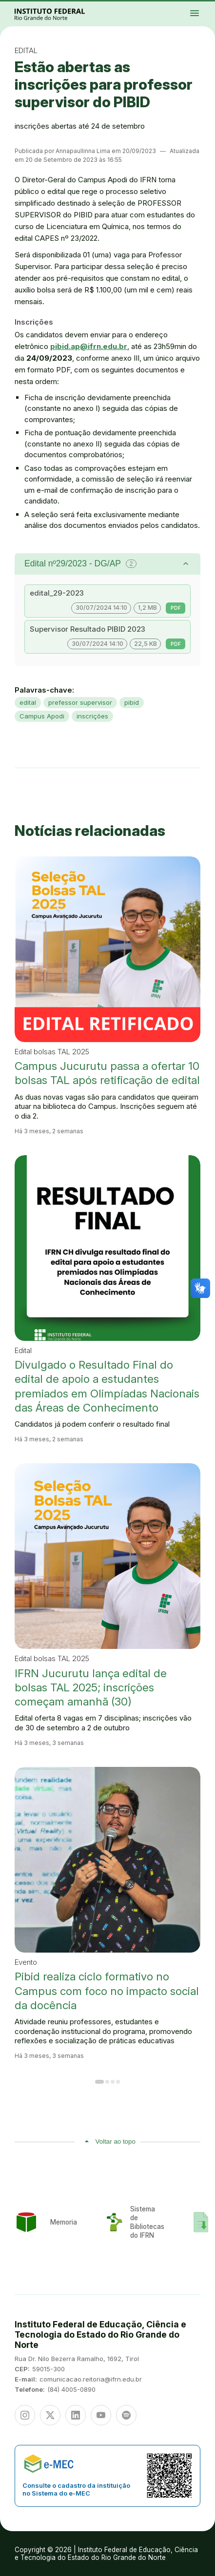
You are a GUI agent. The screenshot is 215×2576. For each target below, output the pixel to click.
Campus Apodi (42, 716)
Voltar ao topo (116, 2141)
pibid (131, 702)
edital (28, 702)
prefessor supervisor (80, 702)
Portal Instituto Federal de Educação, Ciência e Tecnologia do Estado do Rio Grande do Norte (60, 14)
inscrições (92, 716)
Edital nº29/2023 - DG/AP (80, 563)
